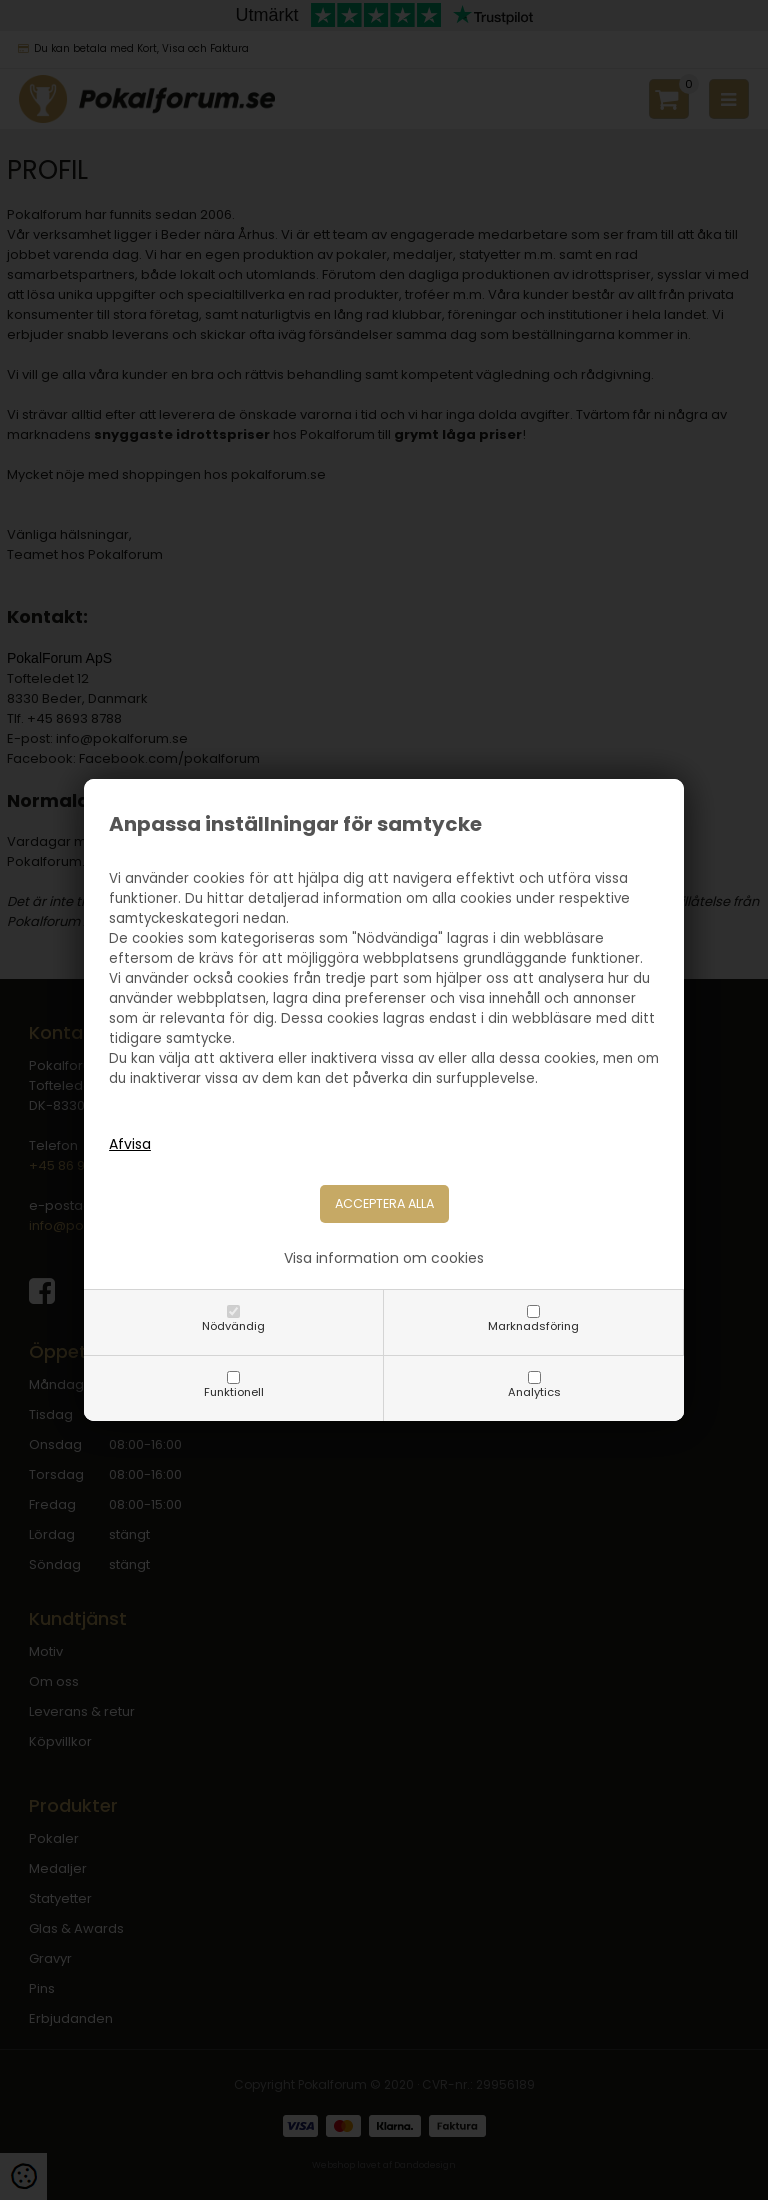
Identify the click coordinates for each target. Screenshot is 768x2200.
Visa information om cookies (384, 1258)
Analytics (534, 1392)
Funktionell (234, 1392)
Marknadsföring (533, 1326)
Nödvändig (233, 1326)
